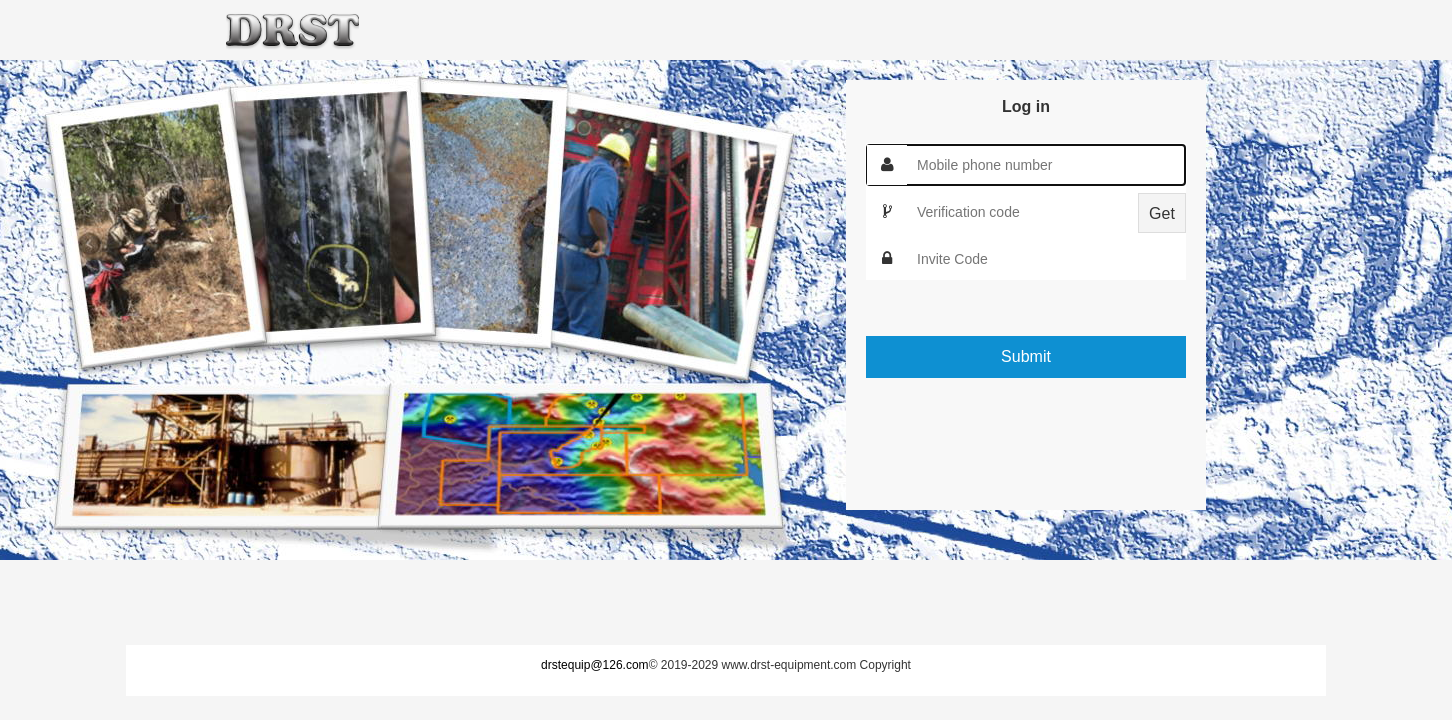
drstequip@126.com (595, 665)
